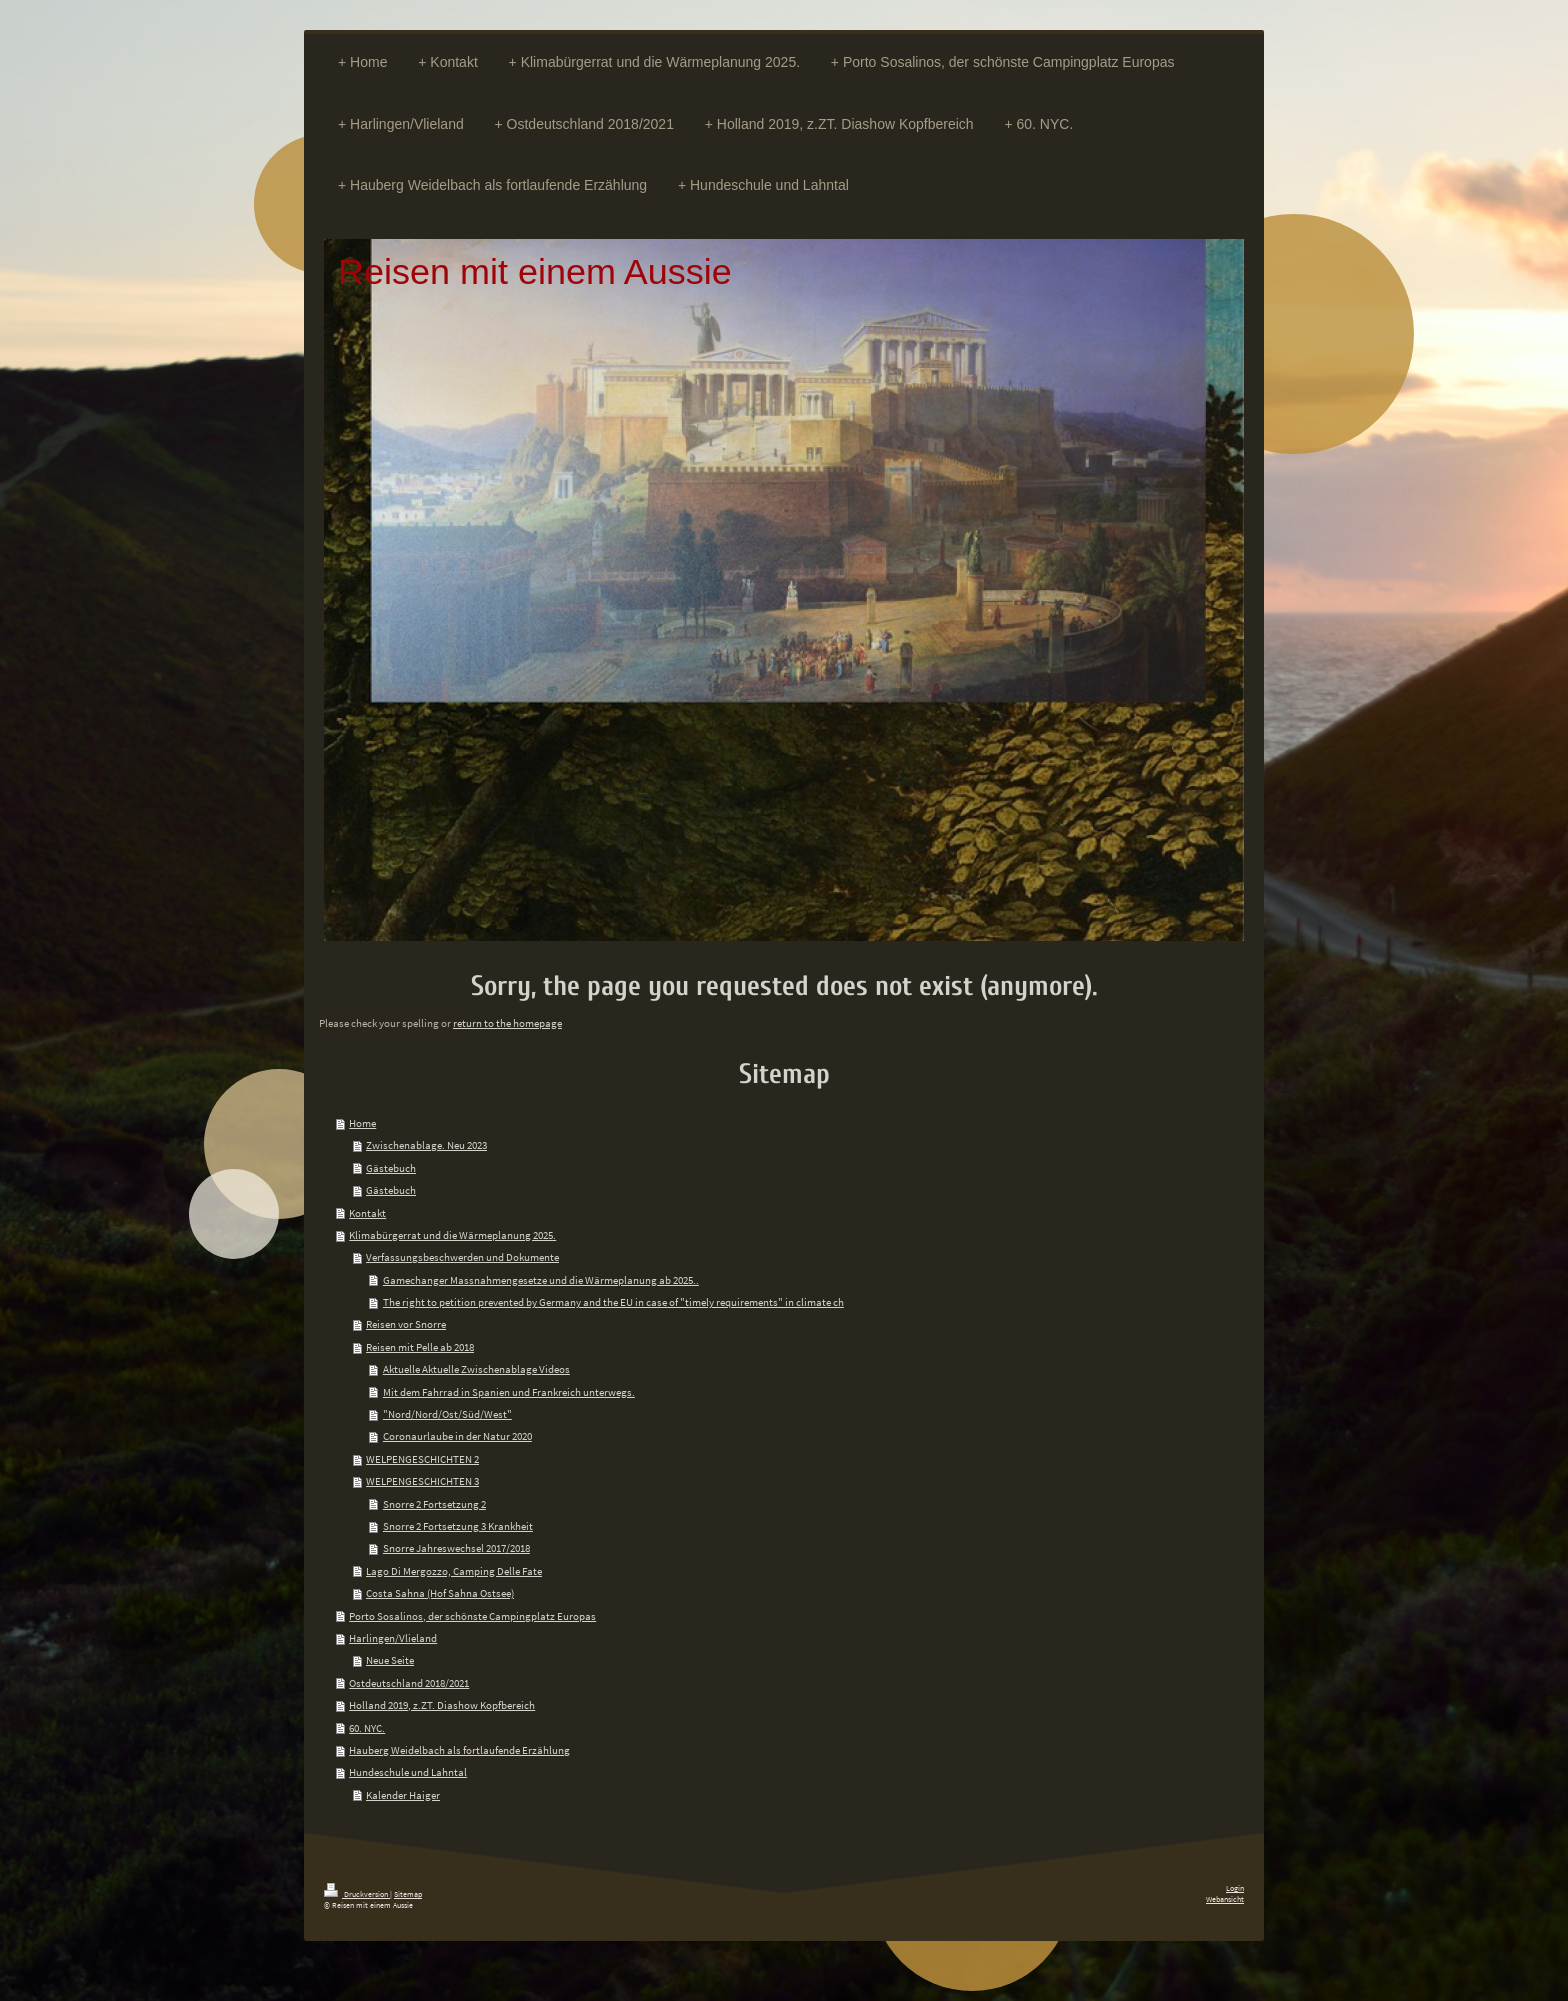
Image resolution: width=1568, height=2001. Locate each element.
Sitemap (408, 1894)
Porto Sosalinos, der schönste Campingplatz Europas (472, 1616)
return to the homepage (507, 1023)
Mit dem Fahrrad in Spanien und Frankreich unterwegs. (509, 1392)
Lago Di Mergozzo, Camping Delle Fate (454, 1571)
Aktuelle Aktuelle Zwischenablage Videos (476, 1369)
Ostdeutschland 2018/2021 (409, 1683)
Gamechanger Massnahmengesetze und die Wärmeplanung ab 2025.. (541, 1280)
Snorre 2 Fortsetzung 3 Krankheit (458, 1526)
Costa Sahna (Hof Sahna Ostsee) (440, 1593)
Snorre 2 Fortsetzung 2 (434, 1504)
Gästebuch (391, 1168)
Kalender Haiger (403, 1795)
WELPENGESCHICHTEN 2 (422, 1459)
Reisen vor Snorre (406, 1324)
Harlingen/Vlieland (393, 1638)
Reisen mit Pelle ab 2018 (420, 1347)
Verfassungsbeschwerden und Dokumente (462, 1257)
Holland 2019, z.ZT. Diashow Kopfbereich (442, 1705)
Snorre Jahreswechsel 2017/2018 (456, 1548)
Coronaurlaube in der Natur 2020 (457, 1436)
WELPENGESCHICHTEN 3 (422, 1481)
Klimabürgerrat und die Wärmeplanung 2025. (452, 1235)
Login (1235, 1888)
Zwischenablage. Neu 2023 (426, 1145)
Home (362, 1123)
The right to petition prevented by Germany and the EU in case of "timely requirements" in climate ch (613, 1302)
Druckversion (357, 1894)
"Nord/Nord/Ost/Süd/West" (447, 1414)
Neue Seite (390, 1660)
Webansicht (1225, 1899)
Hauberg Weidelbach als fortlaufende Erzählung (459, 1750)
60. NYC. (367, 1728)
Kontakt (367, 1213)
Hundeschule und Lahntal (408, 1772)
